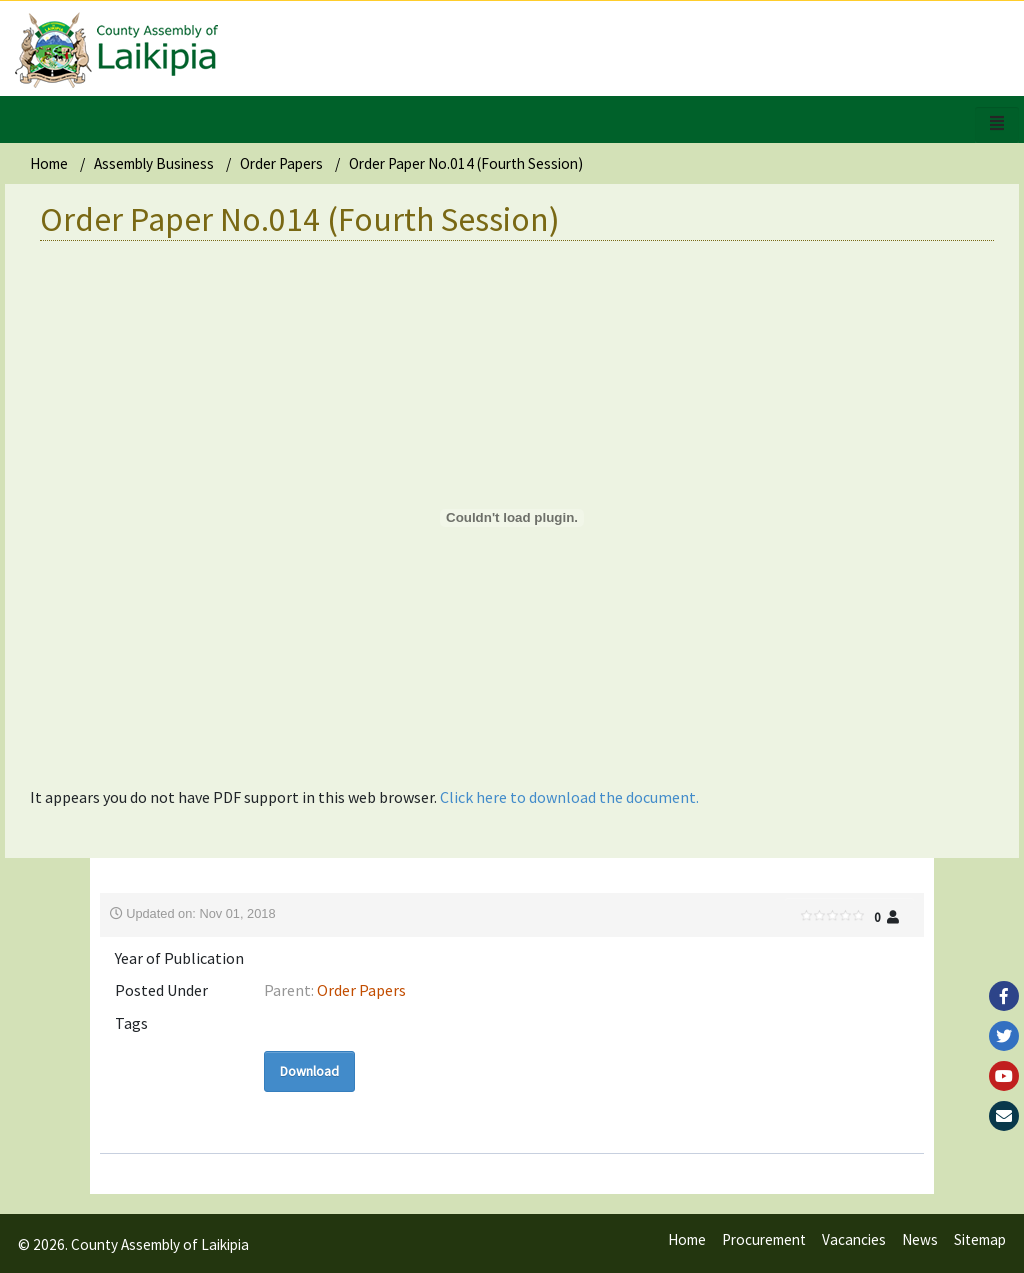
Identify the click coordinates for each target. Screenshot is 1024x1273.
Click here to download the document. (569, 797)
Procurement (764, 1239)
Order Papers (281, 163)
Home (49, 163)
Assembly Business (154, 163)
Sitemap (980, 1239)
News (920, 1239)
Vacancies (854, 1239)
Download (309, 1071)
